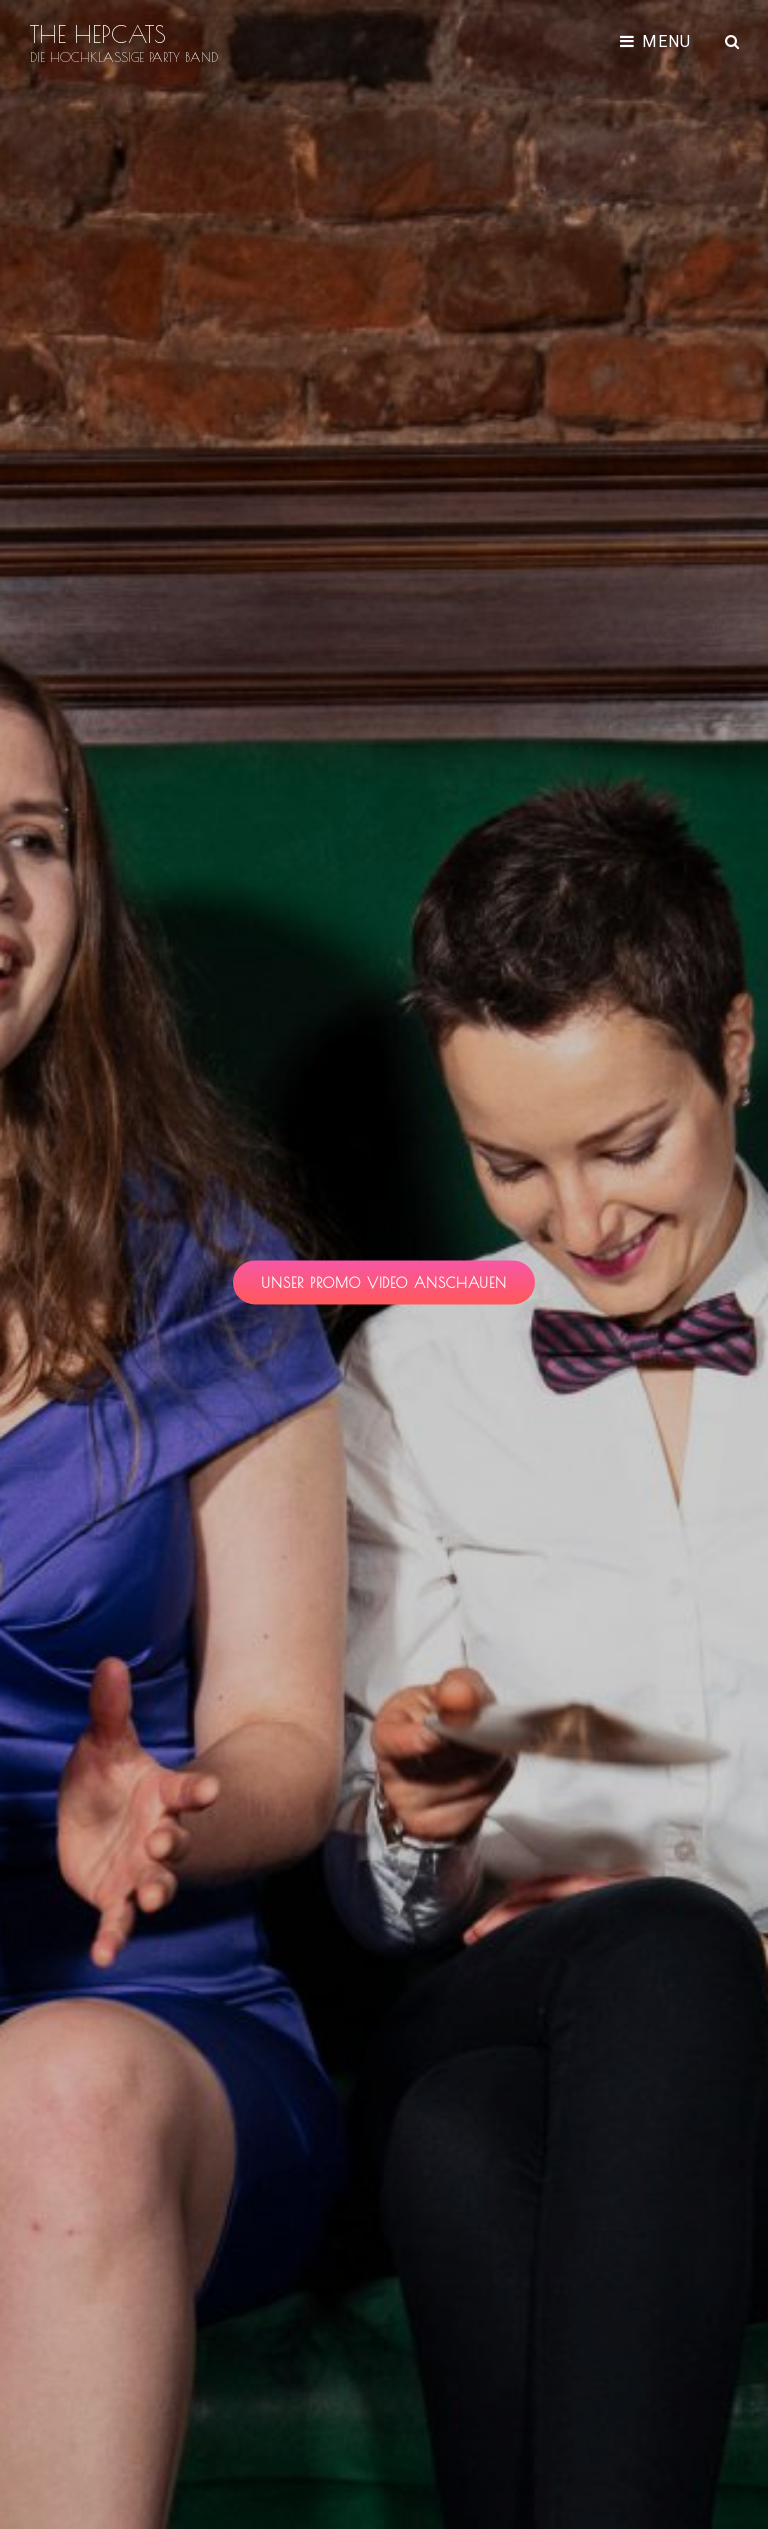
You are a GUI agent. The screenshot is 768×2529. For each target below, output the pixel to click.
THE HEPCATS (98, 34)
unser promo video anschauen (398, 1288)
